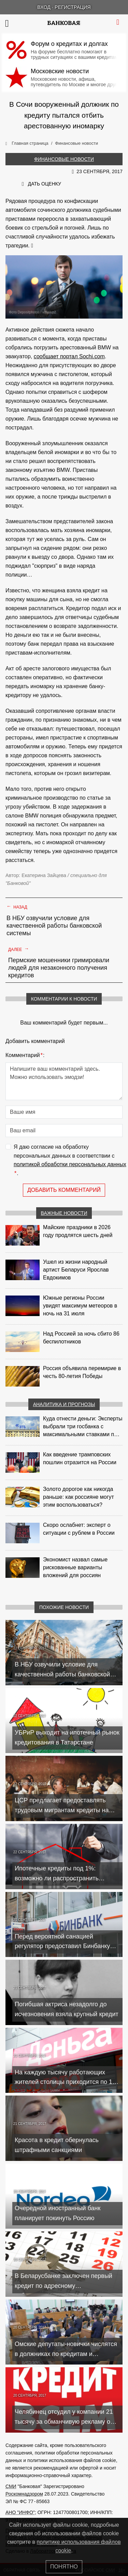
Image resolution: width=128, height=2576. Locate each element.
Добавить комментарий (64, 1190)
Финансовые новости (64, 159)
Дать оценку (44, 183)
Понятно (64, 2566)
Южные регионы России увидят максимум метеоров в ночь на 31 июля (80, 1305)
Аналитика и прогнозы (64, 1404)
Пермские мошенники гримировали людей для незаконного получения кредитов (58, 968)
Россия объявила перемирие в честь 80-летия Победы (82, 1372)
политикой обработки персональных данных (70, 1164)
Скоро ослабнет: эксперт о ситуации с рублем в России (79, 1529)
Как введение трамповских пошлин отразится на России (79, 1458)
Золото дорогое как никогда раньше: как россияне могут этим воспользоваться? (78, 1497)
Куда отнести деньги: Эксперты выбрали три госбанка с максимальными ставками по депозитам (82, 1427)
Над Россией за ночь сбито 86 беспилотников (81, 1337)
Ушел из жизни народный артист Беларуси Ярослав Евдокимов (76, 1269)
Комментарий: (24, 1055)
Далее (18, 949)
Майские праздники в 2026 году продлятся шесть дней (77, 1231)
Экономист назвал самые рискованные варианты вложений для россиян (75, 1567)
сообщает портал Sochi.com (69, 356)
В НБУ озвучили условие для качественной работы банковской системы (54, 926)
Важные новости (64, 1213)
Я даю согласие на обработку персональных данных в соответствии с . (70, 1160)
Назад (16, 906)
